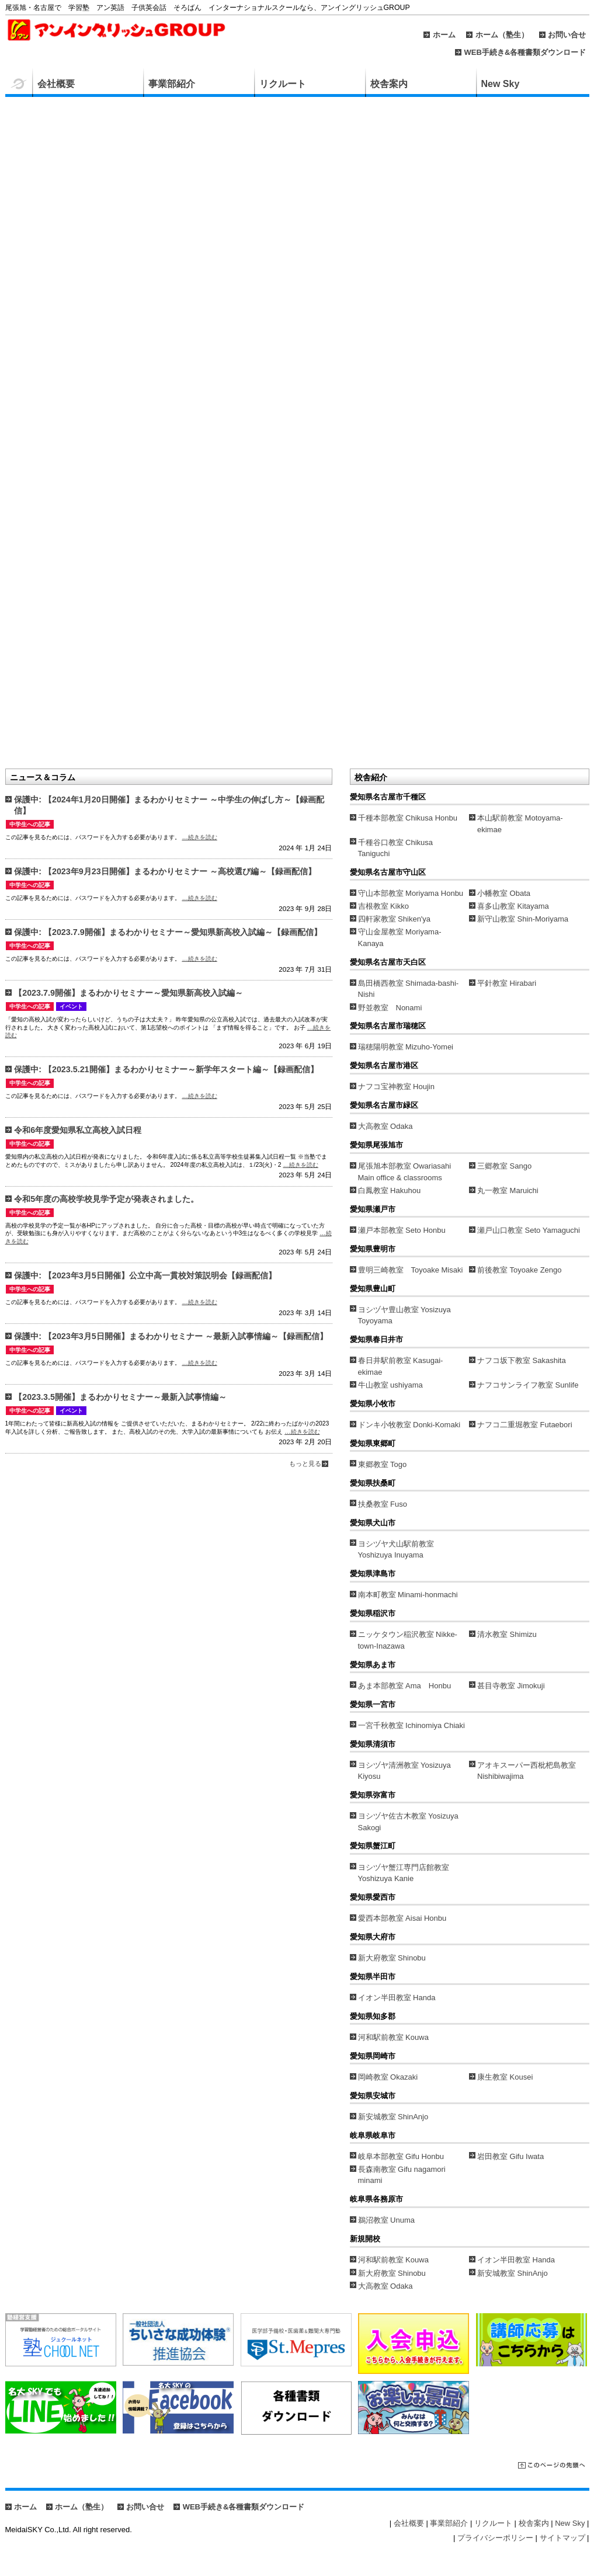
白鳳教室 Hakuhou (389, 1190)
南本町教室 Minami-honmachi (408, 1594)
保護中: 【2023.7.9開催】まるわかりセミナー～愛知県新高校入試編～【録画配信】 (167, 932)
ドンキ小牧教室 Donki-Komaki (409, 1424)
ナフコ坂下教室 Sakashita (521, 1360)
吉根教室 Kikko (383, 906)
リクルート (282, 84)
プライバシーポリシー (495, 2537)
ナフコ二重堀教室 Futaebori (524, 1424)
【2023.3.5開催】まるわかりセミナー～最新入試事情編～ (120, 1397)
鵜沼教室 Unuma (386, 2220)
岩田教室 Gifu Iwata (510, 2156)
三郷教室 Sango (504, 1166)
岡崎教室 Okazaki (388, 2077)
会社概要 (56, 84)
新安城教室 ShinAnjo (393, 2116)
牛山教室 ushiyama (390, 1385)
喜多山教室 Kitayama (513, 906)
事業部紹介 (171, 84)
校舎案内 (389, 84)
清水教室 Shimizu (507, 1634)
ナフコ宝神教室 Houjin (396, 1086)
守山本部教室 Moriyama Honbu (411, 893)
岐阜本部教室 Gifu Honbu (401, 2156)
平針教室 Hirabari (506, 983)
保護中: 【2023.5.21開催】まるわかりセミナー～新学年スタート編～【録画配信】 (166, 1069)
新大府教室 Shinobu (392, 1957)
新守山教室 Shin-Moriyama (522, 919)
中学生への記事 (29, 824)
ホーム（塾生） (502, 34)
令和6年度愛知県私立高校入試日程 (77, 1130)
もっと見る (305, 1463)
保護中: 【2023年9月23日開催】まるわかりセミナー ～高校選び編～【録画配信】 (164, 871)
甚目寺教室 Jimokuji (511, 1685)
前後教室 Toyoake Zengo (519, 1270)
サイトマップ (562, 2537)
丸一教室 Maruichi (508, 1190)
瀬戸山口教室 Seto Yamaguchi (528, 1230)
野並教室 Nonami (390, 1007)
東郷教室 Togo (382, 1464)
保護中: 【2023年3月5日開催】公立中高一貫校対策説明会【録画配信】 (145, 1275)
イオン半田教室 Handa (397, 1997)
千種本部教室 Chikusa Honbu (408, 818)
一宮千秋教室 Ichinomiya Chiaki (412, 1725)
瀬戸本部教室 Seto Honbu (402, 1230)
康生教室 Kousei (505, 2077)
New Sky (500, 84)
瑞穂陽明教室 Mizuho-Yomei (406, 1046)
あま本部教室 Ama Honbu (404, 1685)
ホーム (444, 34)
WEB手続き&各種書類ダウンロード (525, 52)
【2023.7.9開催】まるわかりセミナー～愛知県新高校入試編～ (128, 992)
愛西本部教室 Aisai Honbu (402, 1918)
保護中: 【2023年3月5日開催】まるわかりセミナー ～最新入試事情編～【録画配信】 (170, 1336)
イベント (71, 1006)
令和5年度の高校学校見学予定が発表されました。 (106, 1199)
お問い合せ (567, 34)
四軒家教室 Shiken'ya (394, 919)
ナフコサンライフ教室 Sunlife (527, 1385)
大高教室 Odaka (385, 1126)
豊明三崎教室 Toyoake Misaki (410, 1270)
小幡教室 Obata (503, 893)
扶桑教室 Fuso (383, 1504)
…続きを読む (199, 837)
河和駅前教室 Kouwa (393, 2037)
